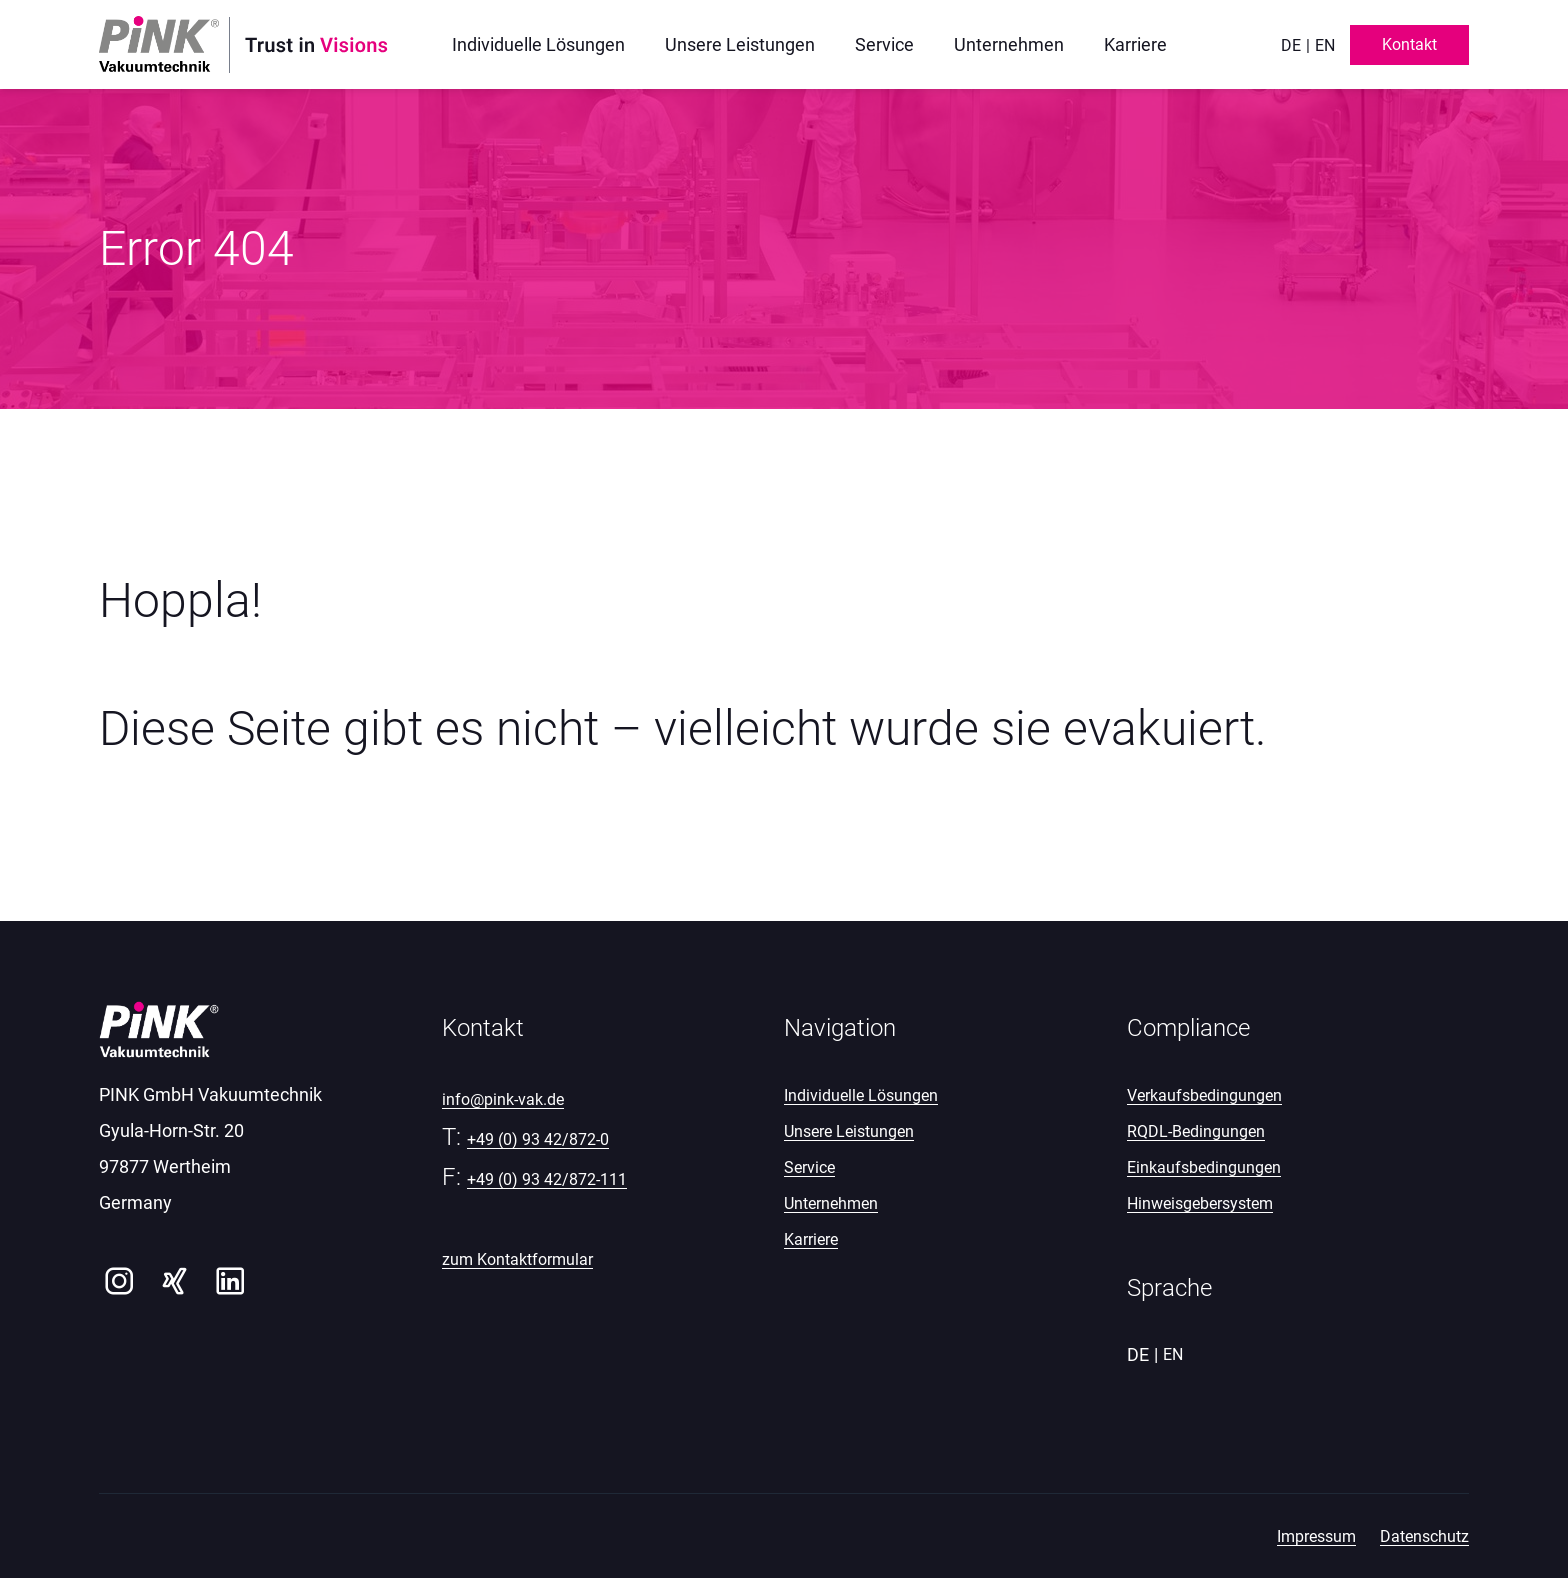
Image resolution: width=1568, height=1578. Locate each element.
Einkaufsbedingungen (1204, 1167)
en (1325, 45)
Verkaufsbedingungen (1204, 1095)
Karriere (811, 1239)
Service (809, 1167)
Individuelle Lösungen (861, 1095)
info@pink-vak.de (503, 1099)
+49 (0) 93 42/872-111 (547, 1179)
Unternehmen (831, 1203)
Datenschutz (1424, 1536)
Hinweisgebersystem (1200, 1203)
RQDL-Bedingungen (1196, 1131)
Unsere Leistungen (849, 1131)
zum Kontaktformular (517, 1259)
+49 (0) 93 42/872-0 (538, 1139)
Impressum (1316, 1536)
